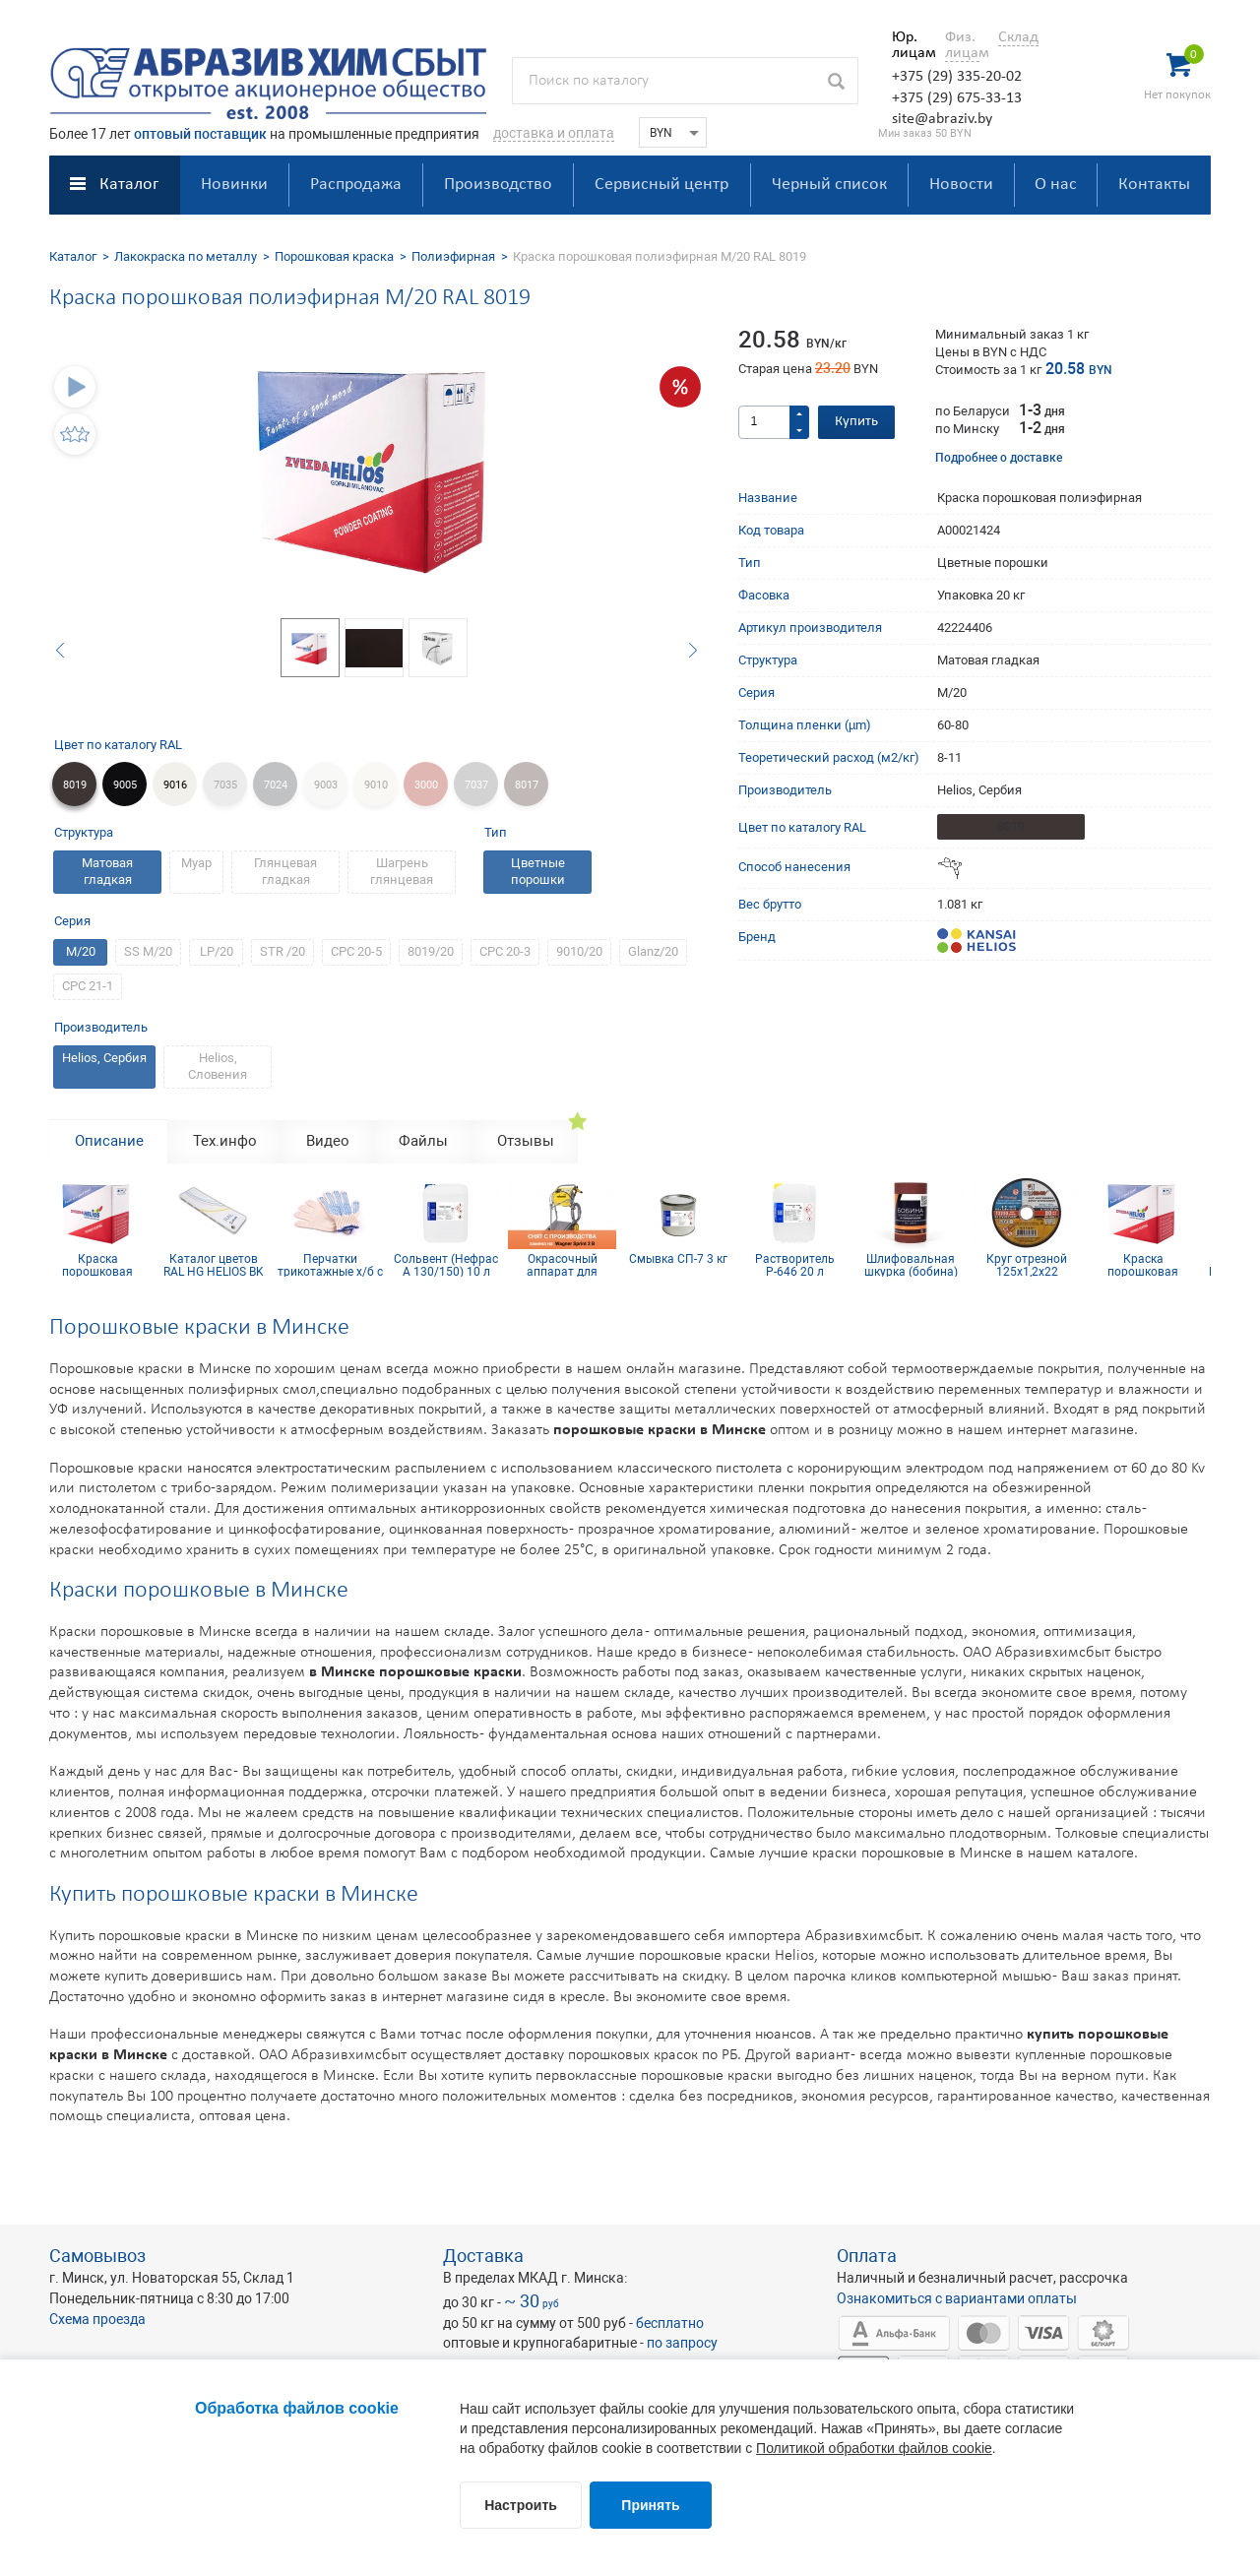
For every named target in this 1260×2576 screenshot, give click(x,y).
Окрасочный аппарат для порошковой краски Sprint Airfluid (568, 1265)
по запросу (682, 2343)
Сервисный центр (661, 184)
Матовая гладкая (107, 871)
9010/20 (579, 951)
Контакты (1154, 184)
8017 (526, 785)
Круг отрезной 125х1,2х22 (1032, 1265)
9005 (125, 785)
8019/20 (431, 951)
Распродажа (356, 184)
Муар (196, 862)
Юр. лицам (909, 45)
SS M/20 (148, 951)
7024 (275, 785)
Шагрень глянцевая (401, 871)
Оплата (867, 2255)
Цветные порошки (538, 871)
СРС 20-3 (505, 951)
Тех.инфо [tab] (225, 1141)
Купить (856, 421)
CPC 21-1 (87, 985)
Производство (498, 184)
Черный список (829, 184)
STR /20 (282, 951)
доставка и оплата (553, 133)
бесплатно (670, 2323)
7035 (225, 785)
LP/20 (216, 951)
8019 (75, 785)
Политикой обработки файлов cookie (874, 2448)
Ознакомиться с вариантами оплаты (957, 2298)
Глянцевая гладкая (285, 871)
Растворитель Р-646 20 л (801, 1265)
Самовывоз (97, 2255)
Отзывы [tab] (525, 1141)
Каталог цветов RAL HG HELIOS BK (219, 1265)
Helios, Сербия (104, 1057)
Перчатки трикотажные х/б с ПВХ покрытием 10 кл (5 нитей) (336, 1265)
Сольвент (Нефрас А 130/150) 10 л (452, 1265)
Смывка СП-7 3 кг (684, 1259)
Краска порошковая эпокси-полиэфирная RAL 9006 (103, 1265)
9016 (175, 785)
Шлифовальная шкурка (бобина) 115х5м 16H (917, 1265)
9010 (376, 785)
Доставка (483, 2255)
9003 (326, 785)
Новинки (234, 184)
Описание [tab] (109, 1141)
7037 (476, 785)
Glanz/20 (653, 951)
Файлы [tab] (423, 1141)
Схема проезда (97, 2319)
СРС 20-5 (356, 951)
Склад (1018, 37)
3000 (426, 785)
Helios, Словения (217, 1066)
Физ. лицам (962, 45)
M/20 (80, 951)
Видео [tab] (327, 1141)
